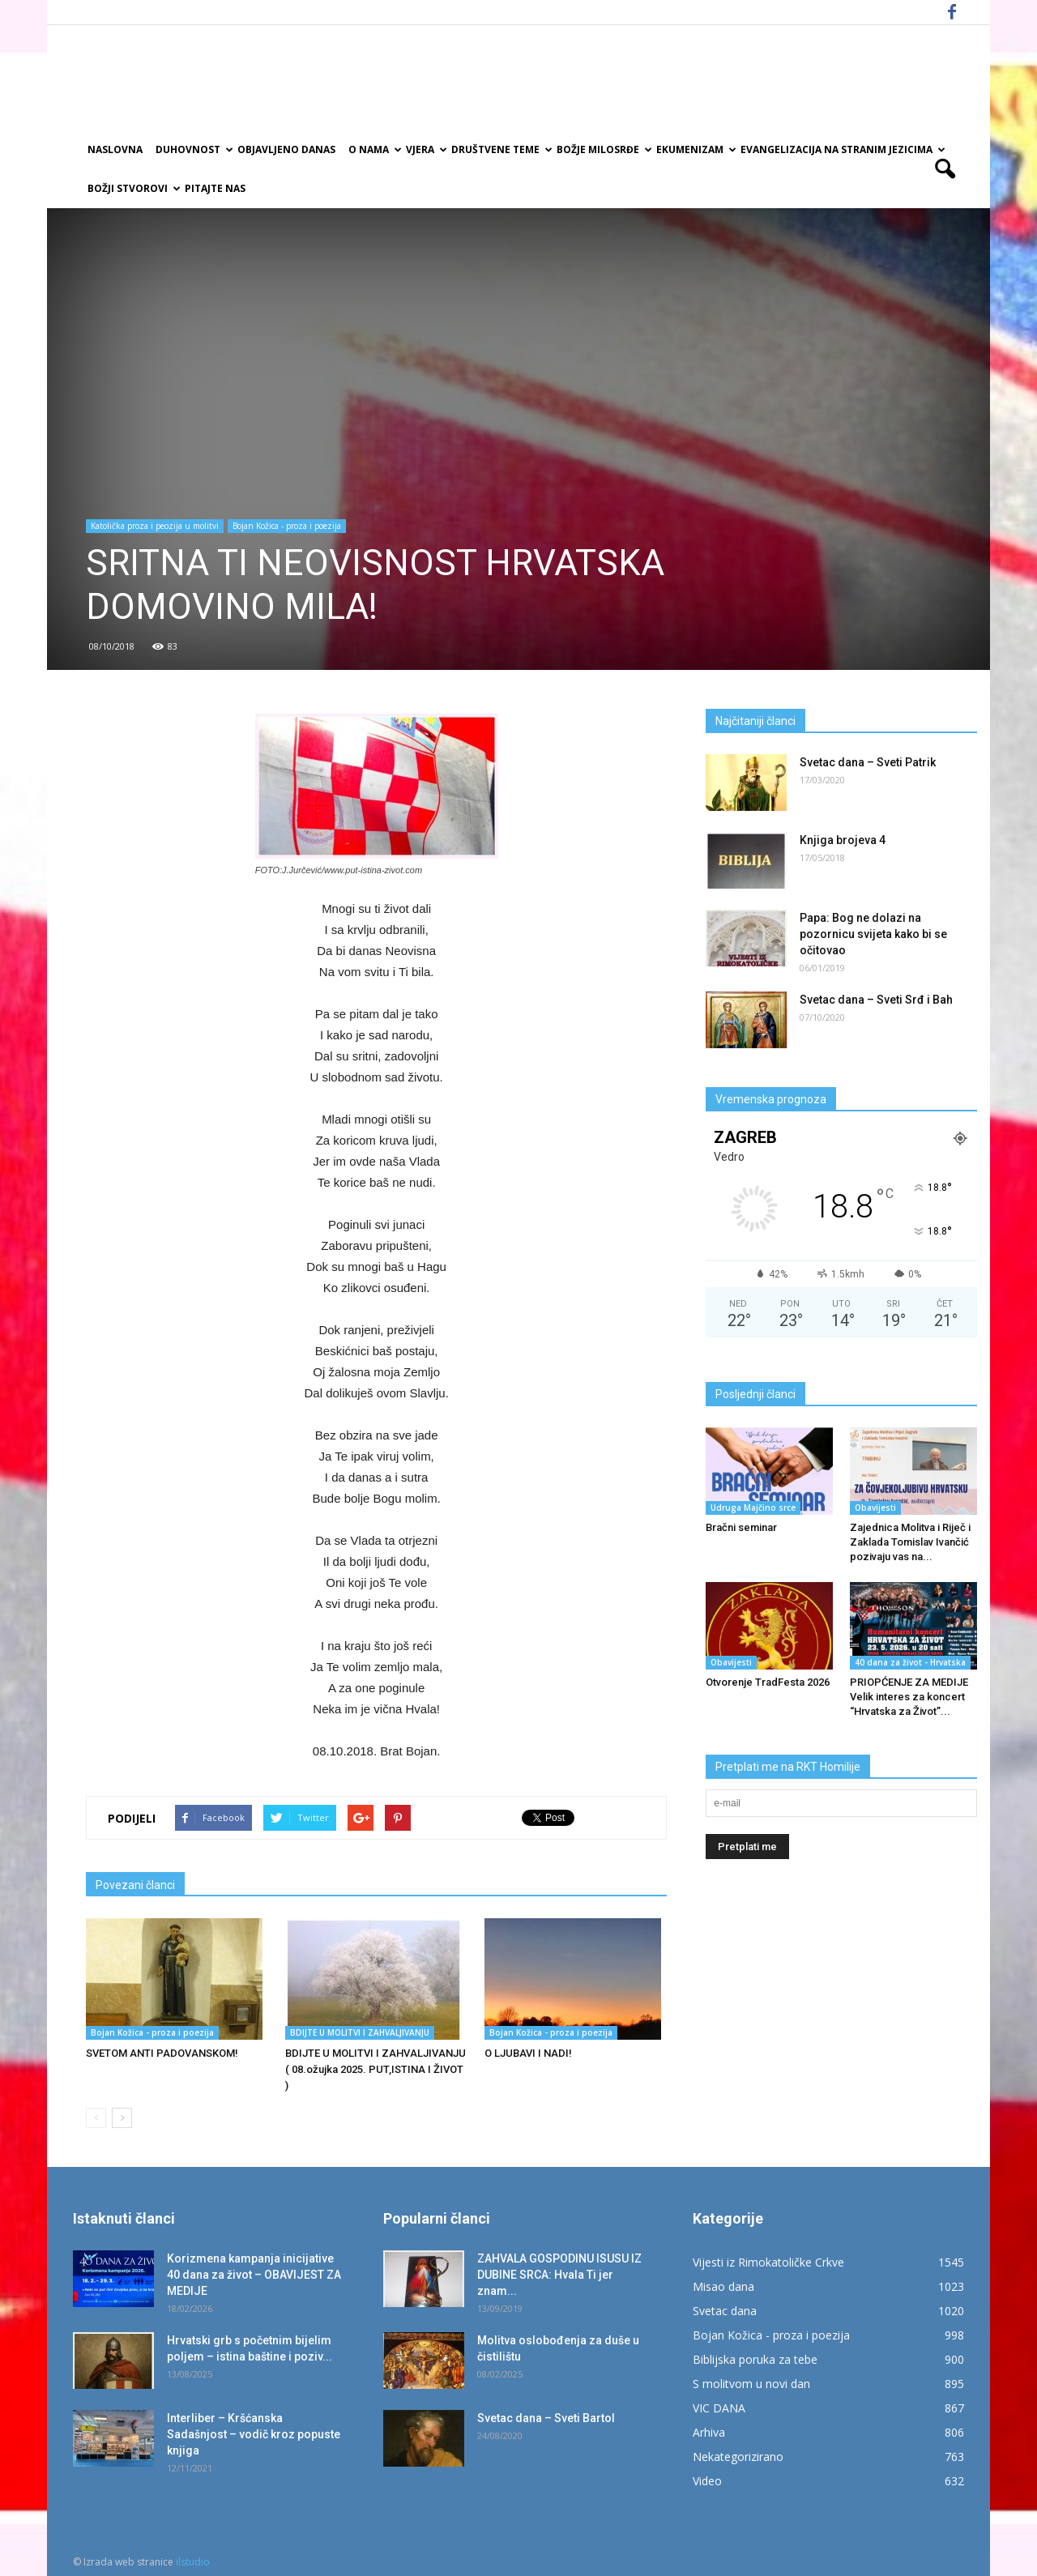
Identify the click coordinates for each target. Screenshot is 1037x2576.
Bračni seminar (741, 1527)
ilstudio (193, 2562)
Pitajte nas (215, 188)
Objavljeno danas (286, 149)
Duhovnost (193, 149)
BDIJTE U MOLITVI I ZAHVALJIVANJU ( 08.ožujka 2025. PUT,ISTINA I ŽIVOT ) (375, 2069)
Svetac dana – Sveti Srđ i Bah (876, 999)
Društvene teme (500, 149)
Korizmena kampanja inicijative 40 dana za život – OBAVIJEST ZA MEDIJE (254, 2274)
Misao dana (723, 2286)
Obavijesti (875, 1507)
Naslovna (115, 149)
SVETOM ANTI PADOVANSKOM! (162, 2053)
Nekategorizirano (738, 2456)
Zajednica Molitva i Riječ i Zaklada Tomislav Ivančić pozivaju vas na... (910, 1542)
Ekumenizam (695, 149)
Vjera (425, 149)
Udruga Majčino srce (753, 1507)
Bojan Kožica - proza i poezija (287, 525)
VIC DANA (719, 2408)
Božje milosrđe (603, 149)
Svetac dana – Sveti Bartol (546, 2418)
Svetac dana (725, 2310)
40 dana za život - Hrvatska (910, 1662)
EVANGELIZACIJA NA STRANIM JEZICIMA (841, 149)
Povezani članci (135, 1885)
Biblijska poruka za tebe (755, 2359)
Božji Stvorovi (132, 188)
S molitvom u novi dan (751, 2383)
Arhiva (709, 2432)
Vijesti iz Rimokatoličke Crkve (768, 2262)
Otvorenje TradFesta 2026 (768, 1682)
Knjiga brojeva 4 (843, 840)
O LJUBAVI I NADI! (528, 2053)
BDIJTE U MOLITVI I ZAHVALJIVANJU (359, 2032)
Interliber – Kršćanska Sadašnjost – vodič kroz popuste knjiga (253, 2434)
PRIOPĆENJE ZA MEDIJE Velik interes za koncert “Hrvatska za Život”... (909, 1696)
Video (707, 2481)
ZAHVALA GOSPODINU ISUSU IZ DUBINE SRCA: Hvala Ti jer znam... (559, 2274)
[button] (944, 169)
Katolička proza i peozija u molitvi (155, 525)
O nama (373, 149)
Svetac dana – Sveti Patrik (868, 762)
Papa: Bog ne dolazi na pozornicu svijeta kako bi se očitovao (873, 934)
